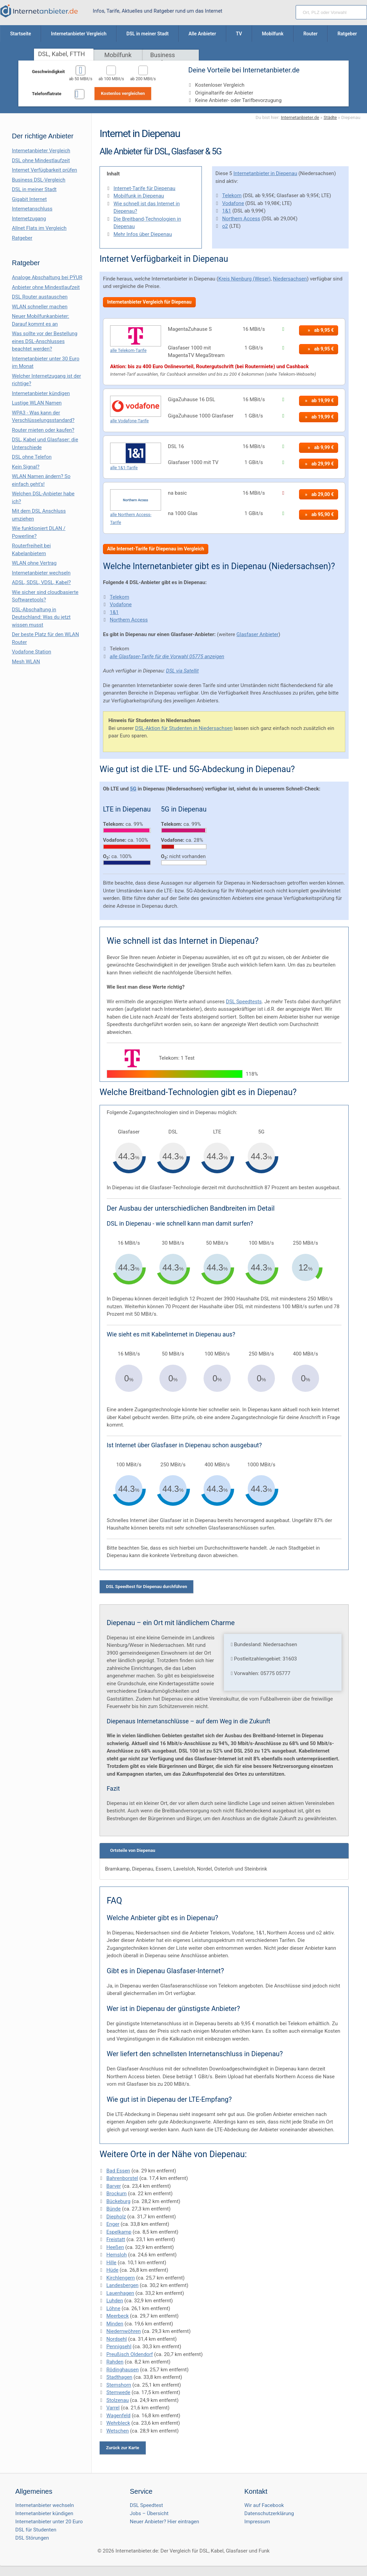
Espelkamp (119, 2232)
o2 (225, 226)
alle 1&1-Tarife (124, 467)
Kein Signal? (25, 467)
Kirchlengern (120, 2278)
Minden (114, 2324)
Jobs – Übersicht (149, 2513)
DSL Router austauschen (40, 297)
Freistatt (115, 2239)
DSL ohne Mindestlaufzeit (41, 160)
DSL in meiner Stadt (34, 189)
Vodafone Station (31, 652)
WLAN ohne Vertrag (34, 563)
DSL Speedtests (244, 1002)
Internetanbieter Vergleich (41, 151)
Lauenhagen (120, 2293)
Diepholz (116, 2217)
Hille (111, 2262)
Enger (112, 2224)
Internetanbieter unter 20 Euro (49, 2522)
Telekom (232, 195)
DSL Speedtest (146, 2505)
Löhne (113, 2308)
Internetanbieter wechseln (41, 573)
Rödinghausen (122, 2370)
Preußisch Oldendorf (129, 2354)
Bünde (113, 2209)
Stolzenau (117, 2400)
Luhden (114, 2301)
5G (133, 789)
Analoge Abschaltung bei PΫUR (47, 277)
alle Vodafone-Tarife (129, 420)
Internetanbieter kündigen (41, 393)
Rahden (114, 2362)
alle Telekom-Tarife (128, 350)
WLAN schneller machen (40, 307)
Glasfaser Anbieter (258, 634)
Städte (330, 117)
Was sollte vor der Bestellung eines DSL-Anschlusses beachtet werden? (44, 341)
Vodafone (233, 203)
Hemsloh (116, 2255)
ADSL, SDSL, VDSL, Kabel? (41, 582)
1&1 (226, 211)
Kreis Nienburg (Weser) (244, 279)
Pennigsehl (119, 2346)
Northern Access (241, 219)
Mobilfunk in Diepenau (138, 196)
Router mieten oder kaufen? (43, 430)
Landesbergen (122, 2285)
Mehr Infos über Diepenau (142, 234)
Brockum (116, 2193)
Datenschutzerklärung (269, 2513)
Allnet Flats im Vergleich (39, 228)
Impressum (257, 2522)
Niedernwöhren (123, 2331)
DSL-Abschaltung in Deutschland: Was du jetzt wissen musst (41, 617)
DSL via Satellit (182, 671)
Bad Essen (118, 2171)
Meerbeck (117, 2316)
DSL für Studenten (35, 2530)
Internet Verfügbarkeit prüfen (44, 170)
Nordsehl (116, 2339)
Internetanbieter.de (300, 117)
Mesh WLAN (26, 662)
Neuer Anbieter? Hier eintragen (164, 2522)
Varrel (113, 2408)
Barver (113, 2186)
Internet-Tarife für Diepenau (144, 188)
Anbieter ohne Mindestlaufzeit (46, 287)
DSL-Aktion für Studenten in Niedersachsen (184, 728)
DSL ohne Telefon (32, 457)
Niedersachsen (290, 279)
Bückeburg (118, 2201)
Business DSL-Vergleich (38, 180)
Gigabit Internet (29, 199)
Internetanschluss (32, 209)
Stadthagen (119, 2377)
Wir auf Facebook (264, 2505)
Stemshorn (118, 2385)
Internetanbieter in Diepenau (265, 173)
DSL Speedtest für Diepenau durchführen (146, 1586)
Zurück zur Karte (122, 2447)
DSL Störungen (32, 2538)
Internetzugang (29, 219)
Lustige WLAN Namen (37, 403)
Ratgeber (22, 238)
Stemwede (118, 2392)
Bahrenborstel (122, 2178)
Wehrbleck (118, 2423)
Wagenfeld (118, 2415)
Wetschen (117, 2431)
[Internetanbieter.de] (39, 11)
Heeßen (115, 2247)
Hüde (112, 2270)
